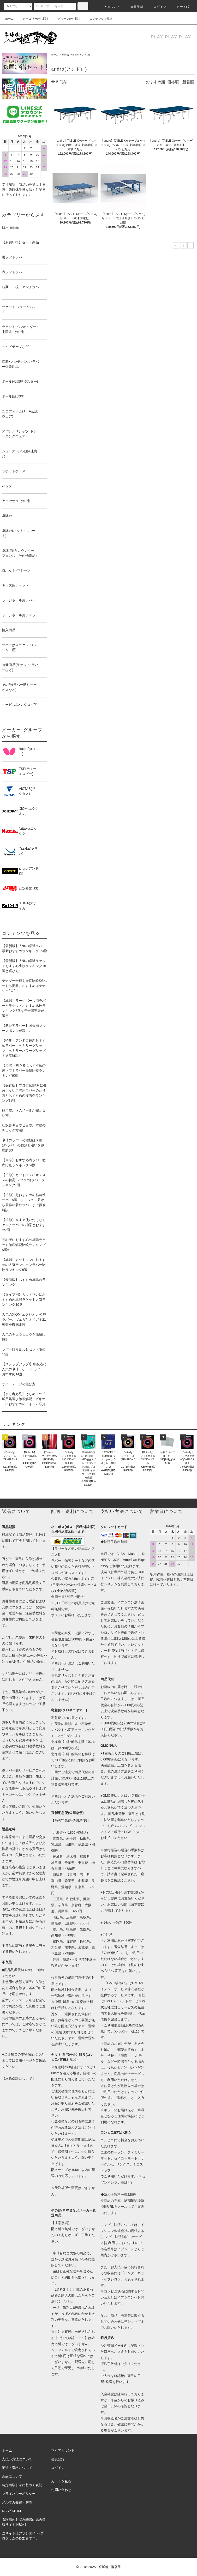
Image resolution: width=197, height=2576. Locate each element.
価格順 (173, 82)
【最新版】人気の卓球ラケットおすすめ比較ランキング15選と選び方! (24, 966)
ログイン (157, 6)
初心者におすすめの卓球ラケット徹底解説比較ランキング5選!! (24, 1245)
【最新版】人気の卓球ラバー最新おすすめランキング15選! (24, 948)
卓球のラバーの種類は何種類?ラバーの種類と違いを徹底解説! (23, 1145)
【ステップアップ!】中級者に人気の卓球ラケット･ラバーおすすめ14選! (24, 1369)
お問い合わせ (61, 2490)
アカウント (109, 6)
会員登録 (134, 6)
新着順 (188, 82)
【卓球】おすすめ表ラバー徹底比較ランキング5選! (24, 1162)
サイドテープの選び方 (19, 1384)
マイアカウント (63, 2450)
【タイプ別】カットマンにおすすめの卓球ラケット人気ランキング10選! (24, 1299)
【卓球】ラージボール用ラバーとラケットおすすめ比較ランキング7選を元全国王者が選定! (24, 1008)
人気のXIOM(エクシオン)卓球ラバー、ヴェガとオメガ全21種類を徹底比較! (24, 1319)
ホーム (9, 18)
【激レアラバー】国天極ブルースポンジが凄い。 (24, 1028)
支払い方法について (17, 2459)
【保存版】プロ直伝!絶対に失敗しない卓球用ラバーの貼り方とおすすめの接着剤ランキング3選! (24, 1092)
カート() (181, 6)
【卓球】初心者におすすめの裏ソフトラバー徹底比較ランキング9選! (24, 1070)
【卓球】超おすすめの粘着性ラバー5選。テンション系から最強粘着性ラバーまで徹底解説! (24, 1202)
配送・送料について (17, 2468)
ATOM (16, 2511)
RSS (5, 2511)
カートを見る (61, 2481)
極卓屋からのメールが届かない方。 (24, 1112)
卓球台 (65, 54)
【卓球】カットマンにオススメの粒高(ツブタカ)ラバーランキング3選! (24, 1180)
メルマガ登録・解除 (17, 2502)
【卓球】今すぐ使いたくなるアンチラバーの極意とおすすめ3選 (24, 1225)
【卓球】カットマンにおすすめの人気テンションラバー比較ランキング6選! (24, 1265)
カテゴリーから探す (33, 18)
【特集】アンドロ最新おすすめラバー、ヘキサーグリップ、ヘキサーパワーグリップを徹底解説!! (24, 1048)
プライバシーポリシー (19, 2494)
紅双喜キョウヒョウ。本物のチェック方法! (24, 1127)
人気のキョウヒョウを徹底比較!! (24, 1336)
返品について (12, 2476)
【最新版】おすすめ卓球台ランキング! (24, 1282)
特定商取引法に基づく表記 (22, 2485)
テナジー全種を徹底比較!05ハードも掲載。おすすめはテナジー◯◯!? (24, 986)
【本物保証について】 (19, 2078)
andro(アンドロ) (81, 54)
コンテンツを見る (98, 18)
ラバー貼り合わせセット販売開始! (24, 1351)
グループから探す (66, 18)
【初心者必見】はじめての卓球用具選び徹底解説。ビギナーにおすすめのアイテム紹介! (24, 1399)
